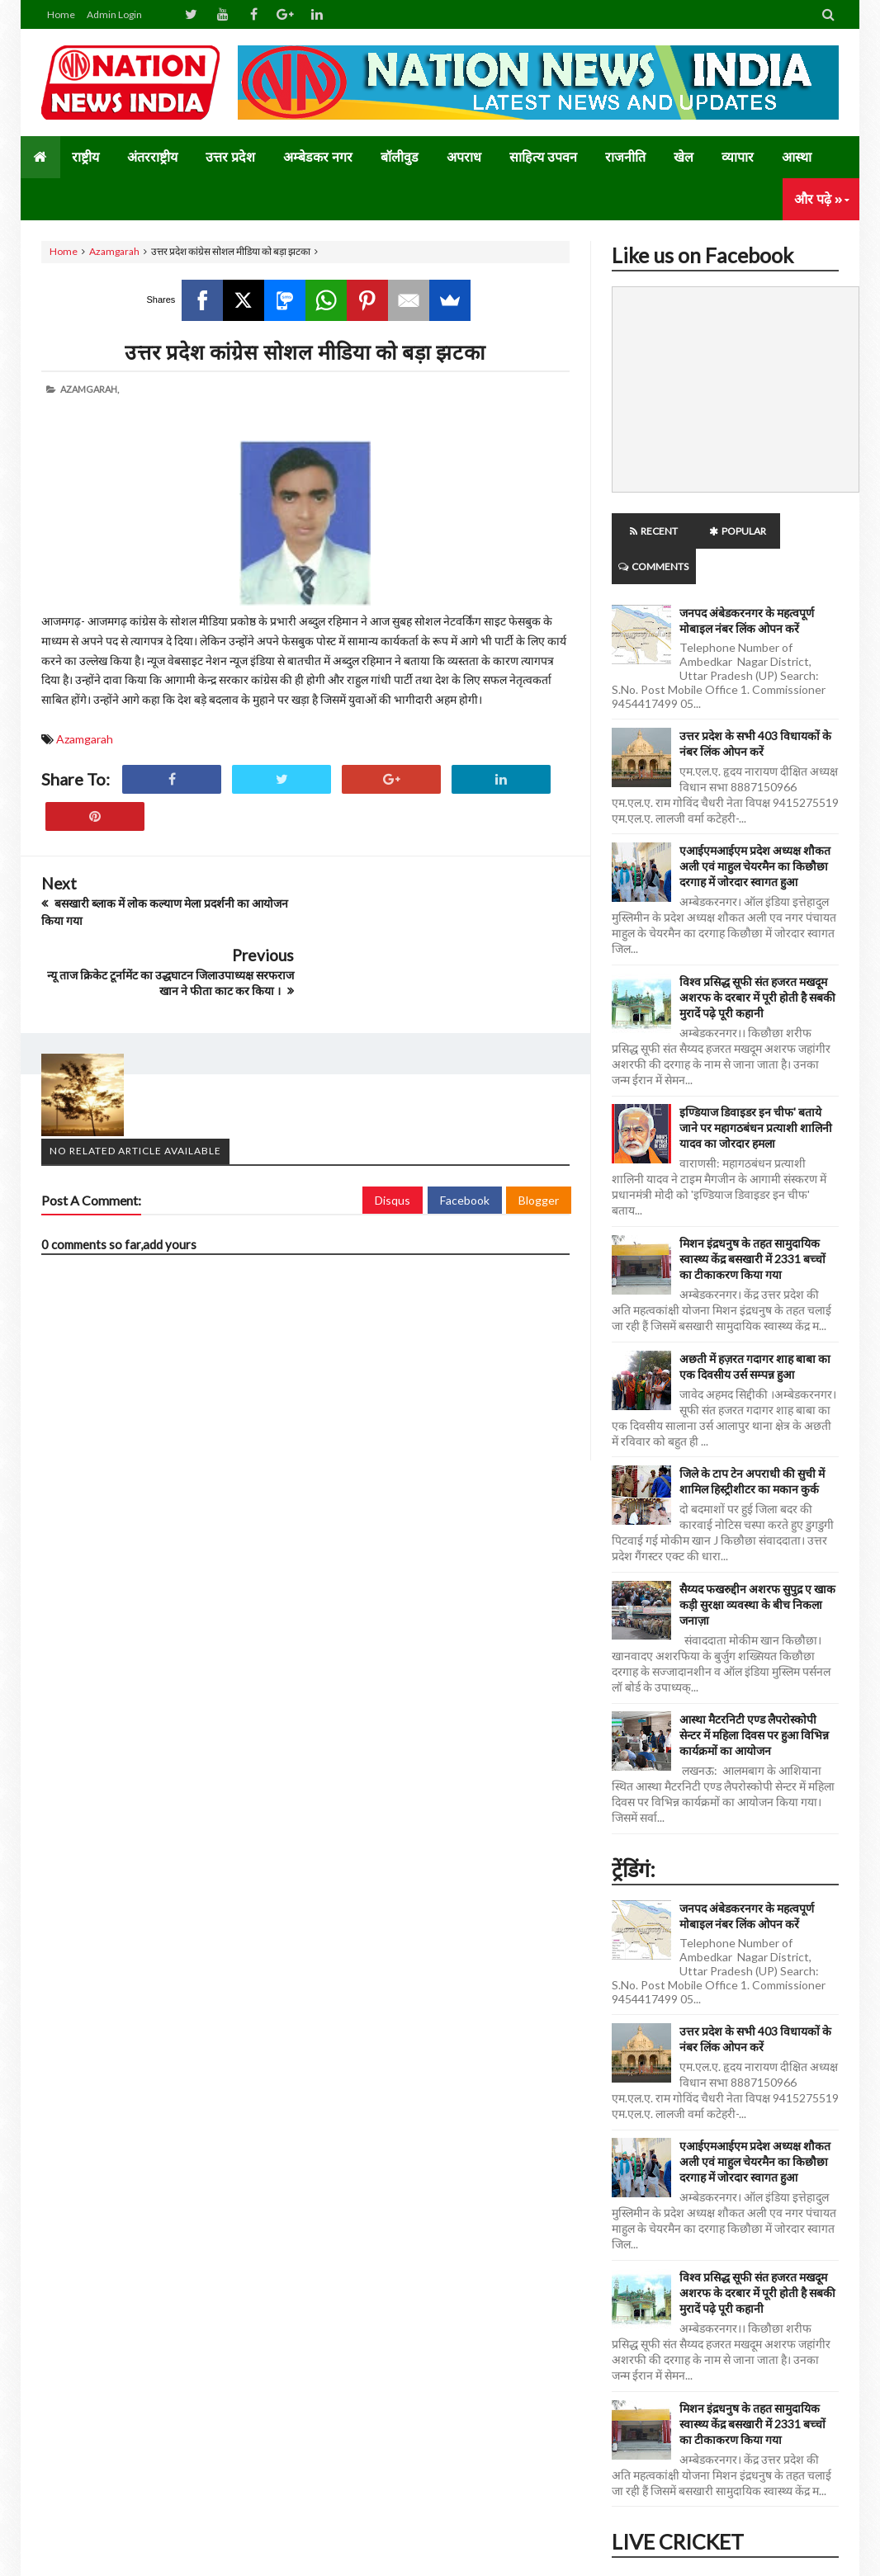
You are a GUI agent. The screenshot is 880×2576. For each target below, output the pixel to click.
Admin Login (114, 14)
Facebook (465, 1128)
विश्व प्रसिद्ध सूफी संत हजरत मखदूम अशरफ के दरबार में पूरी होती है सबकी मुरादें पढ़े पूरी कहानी (757, 961)
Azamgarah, (89, 389)
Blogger (538, 1128)
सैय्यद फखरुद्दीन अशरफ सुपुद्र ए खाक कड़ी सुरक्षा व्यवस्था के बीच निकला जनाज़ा (757, 1569)
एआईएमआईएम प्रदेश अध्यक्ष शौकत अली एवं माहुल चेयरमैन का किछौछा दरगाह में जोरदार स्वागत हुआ (754, 830)
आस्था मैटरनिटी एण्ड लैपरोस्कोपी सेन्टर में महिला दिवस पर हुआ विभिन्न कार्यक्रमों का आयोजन (754, 1699)
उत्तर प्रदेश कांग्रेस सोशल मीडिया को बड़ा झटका (305, 351)
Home (61, 14)
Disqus (392, 1128)
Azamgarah (114, 251)
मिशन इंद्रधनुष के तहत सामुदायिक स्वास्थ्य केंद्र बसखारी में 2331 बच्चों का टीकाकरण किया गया (752, 1223)
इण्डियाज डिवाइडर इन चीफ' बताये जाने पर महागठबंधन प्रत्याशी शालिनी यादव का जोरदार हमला (755, 1092)
